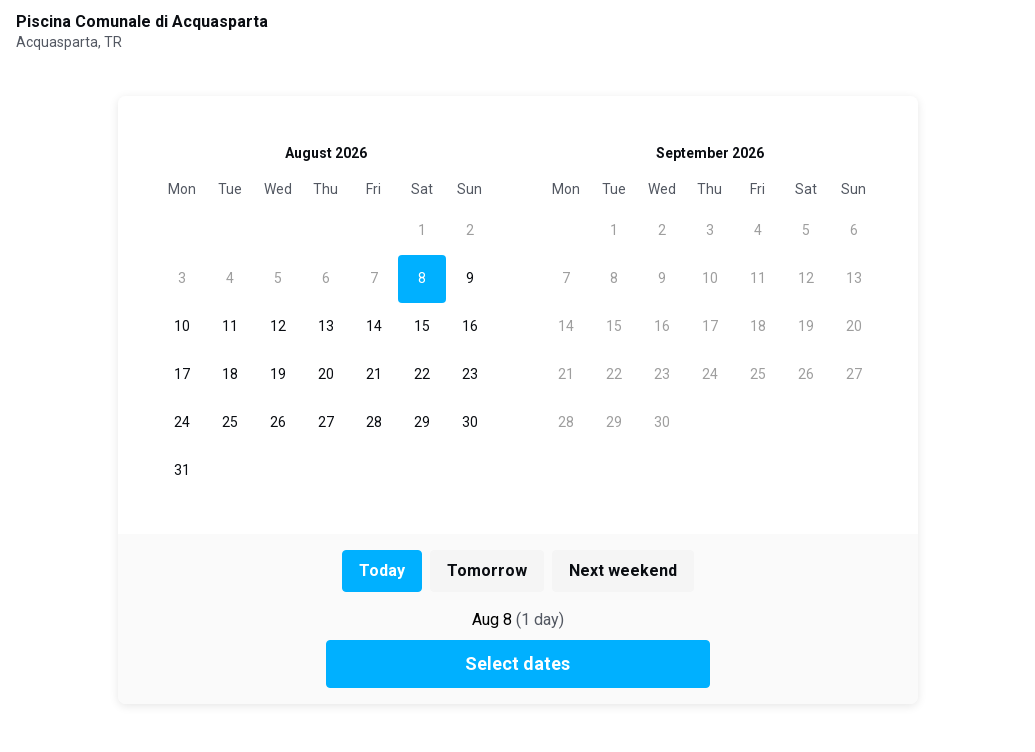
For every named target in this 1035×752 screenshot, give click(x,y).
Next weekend (623, 570)
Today (382, 570)
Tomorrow (487, 570)
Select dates (517, 663)
